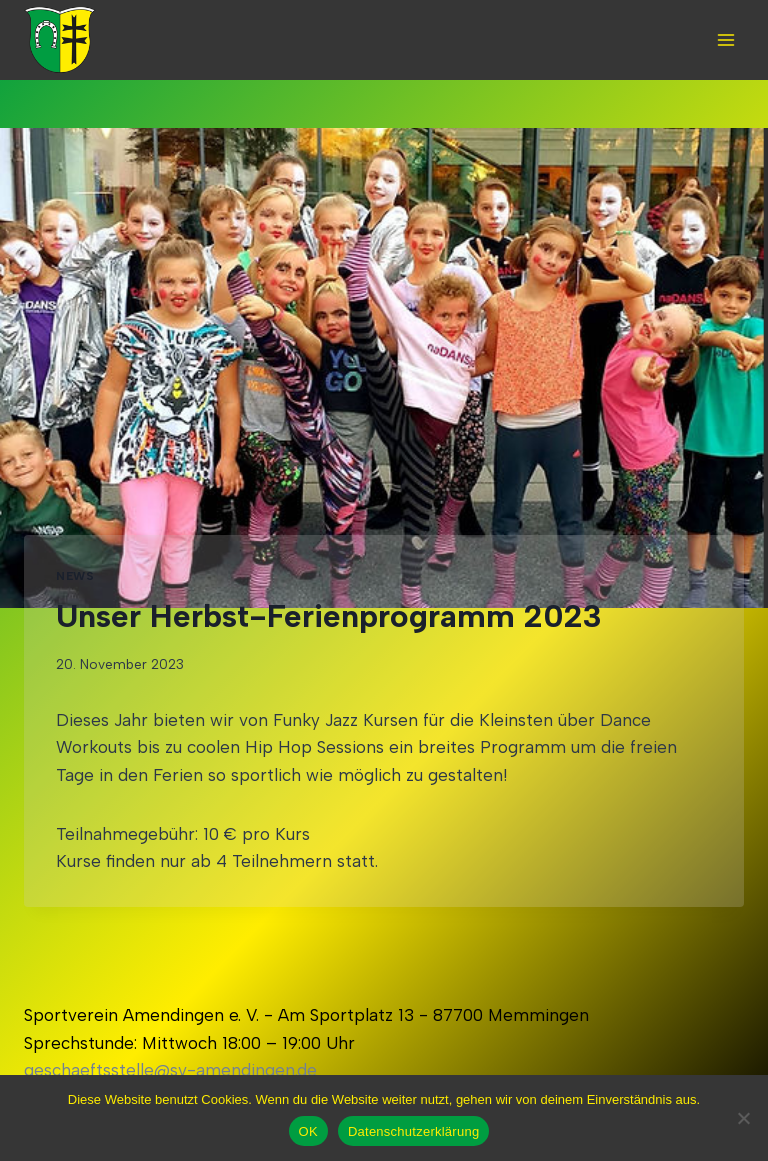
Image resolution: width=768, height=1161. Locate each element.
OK (308, 1131)
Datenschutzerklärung (413, 1131)
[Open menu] (725, 39)
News (75, 576)
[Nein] (743, 1118)
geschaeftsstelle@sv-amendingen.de (170, 1070)
